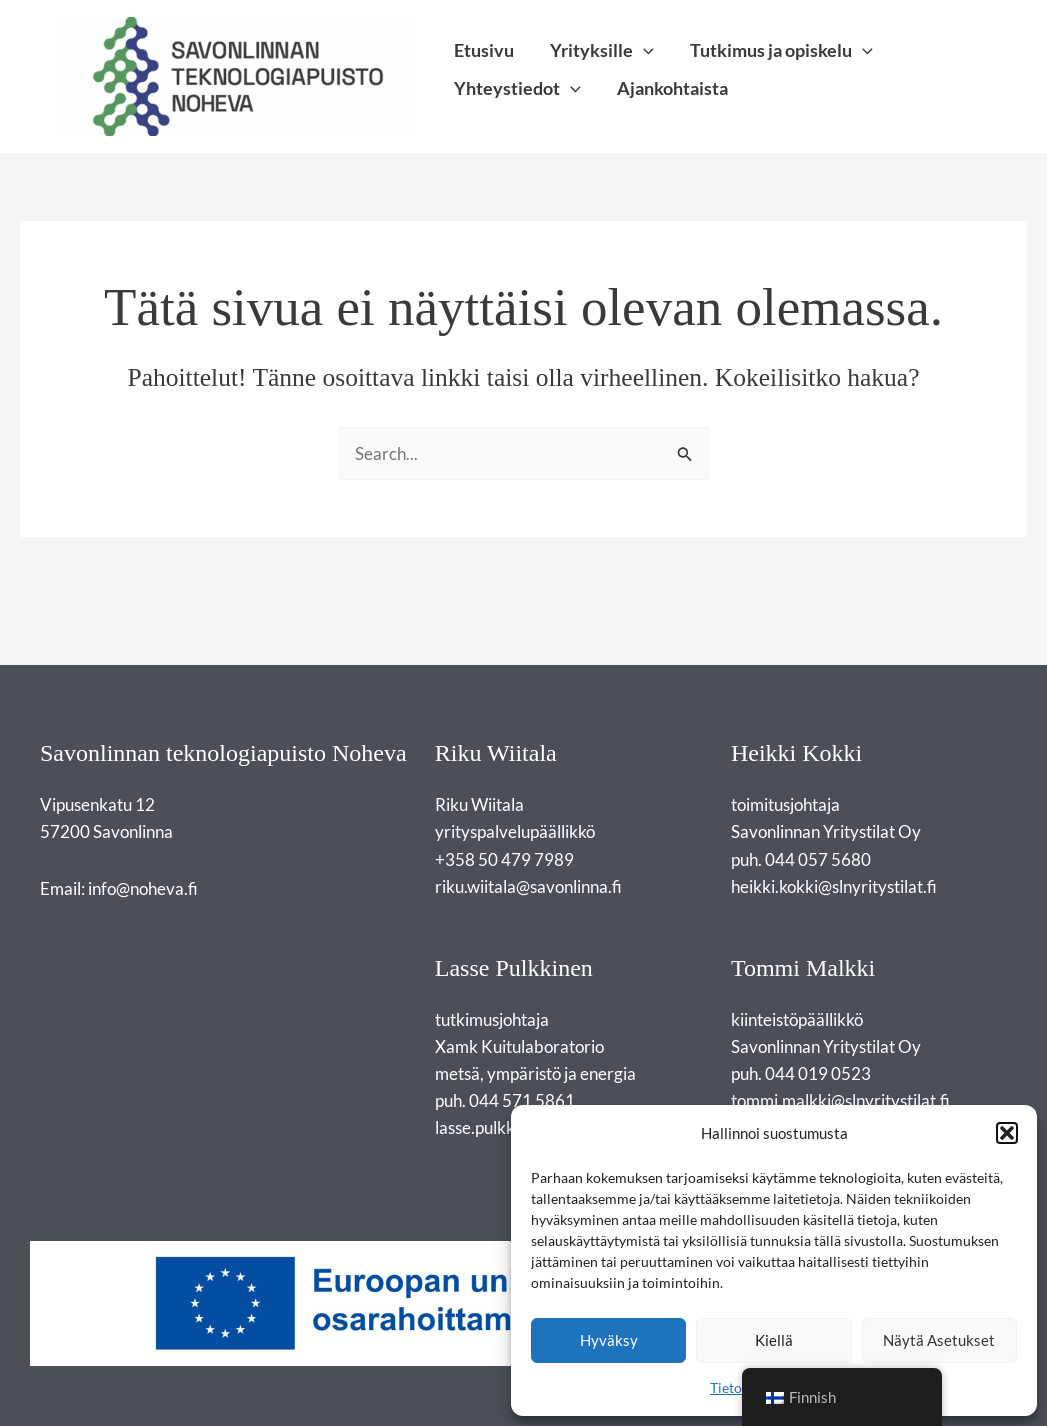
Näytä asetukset (939, 1340)
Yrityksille (602, 51)
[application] (643, 50)
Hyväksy (609, 1340)
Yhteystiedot (517, 89)
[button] (1007, 1133)
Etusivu (484, 51)
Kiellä (774, 1340)
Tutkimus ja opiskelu (781, 51)
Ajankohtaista (672, 89)
